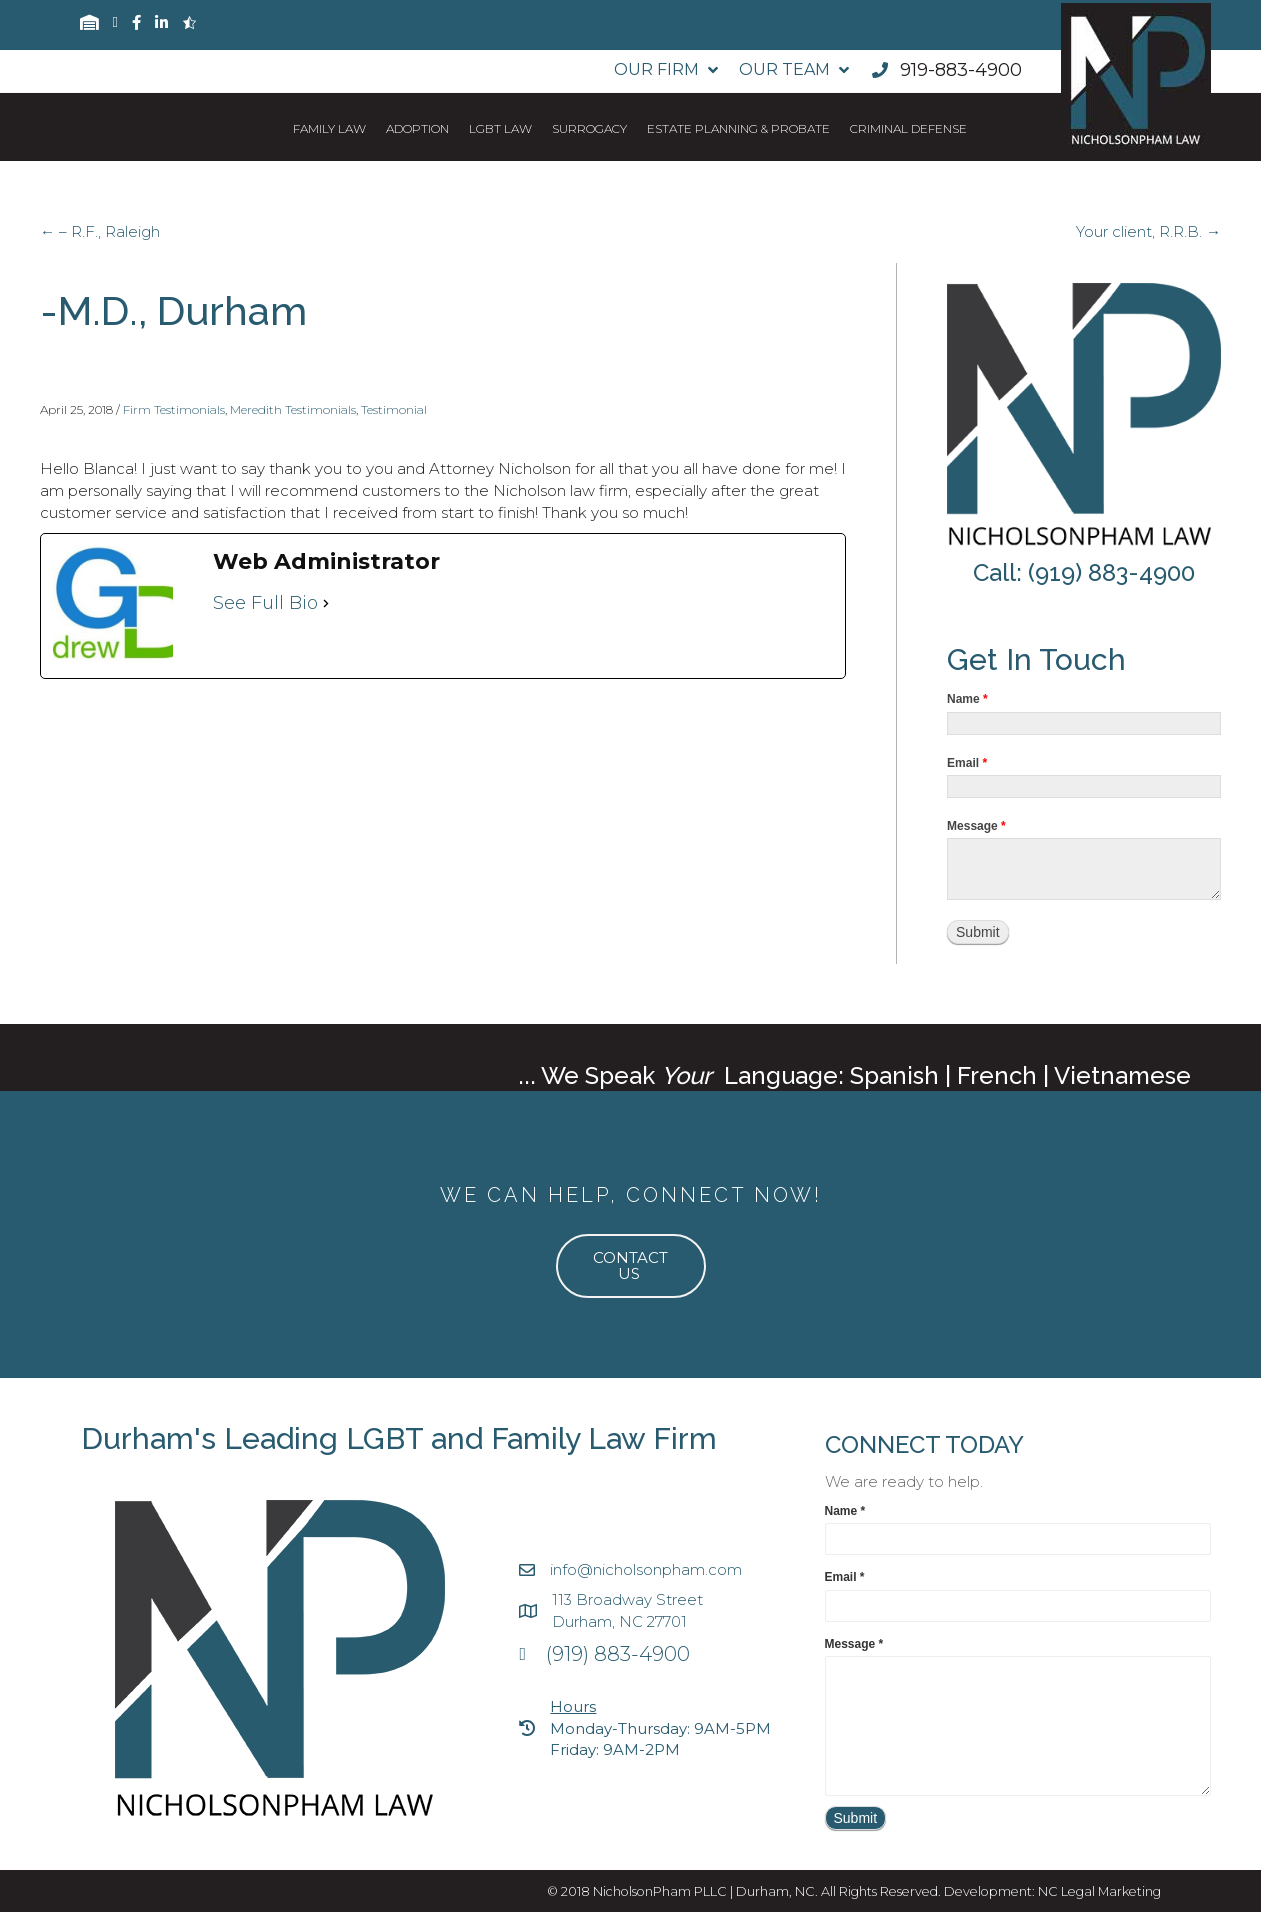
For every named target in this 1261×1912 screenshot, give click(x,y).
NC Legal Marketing (1099, 1891)
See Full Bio (265, 603)
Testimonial (394, 409)
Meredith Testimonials (293, 409)
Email (967, 763)
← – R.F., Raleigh (100, 231)
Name (967, 699)
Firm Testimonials (174, 409)
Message (976, 826)
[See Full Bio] (326, 603)
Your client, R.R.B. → (1148, 231)
